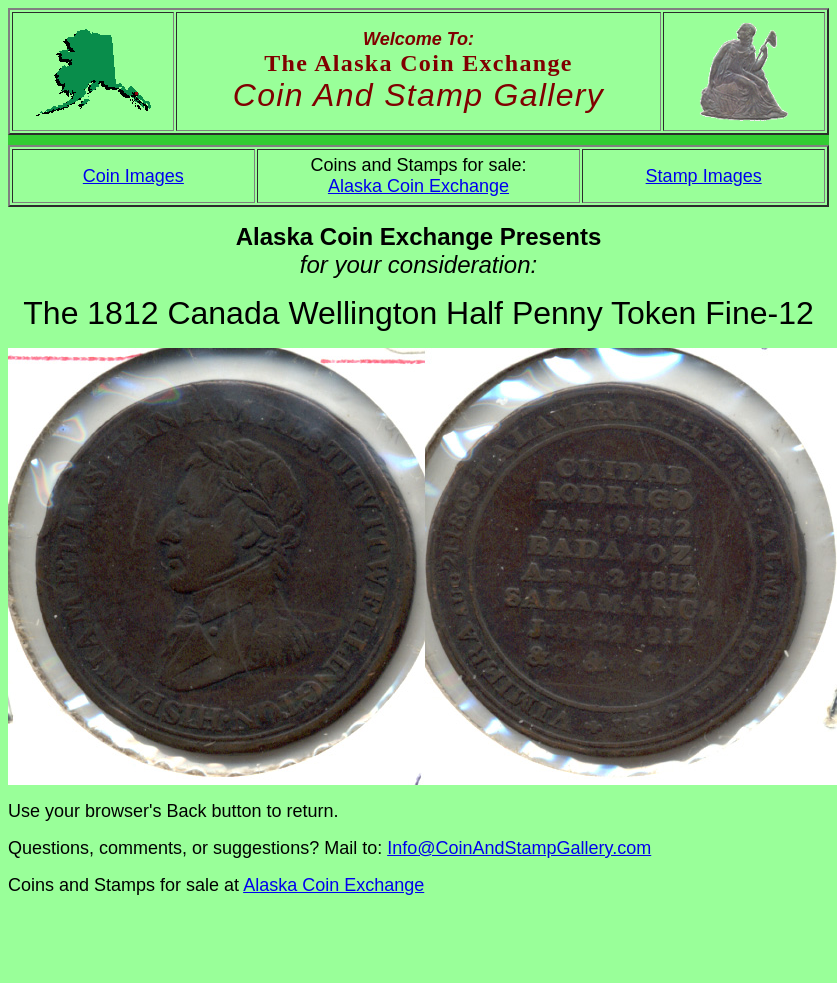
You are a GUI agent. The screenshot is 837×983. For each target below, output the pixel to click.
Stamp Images (704, 176)
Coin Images (133, 176)
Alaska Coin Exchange (418, 186)
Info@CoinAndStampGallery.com (519, 848)
